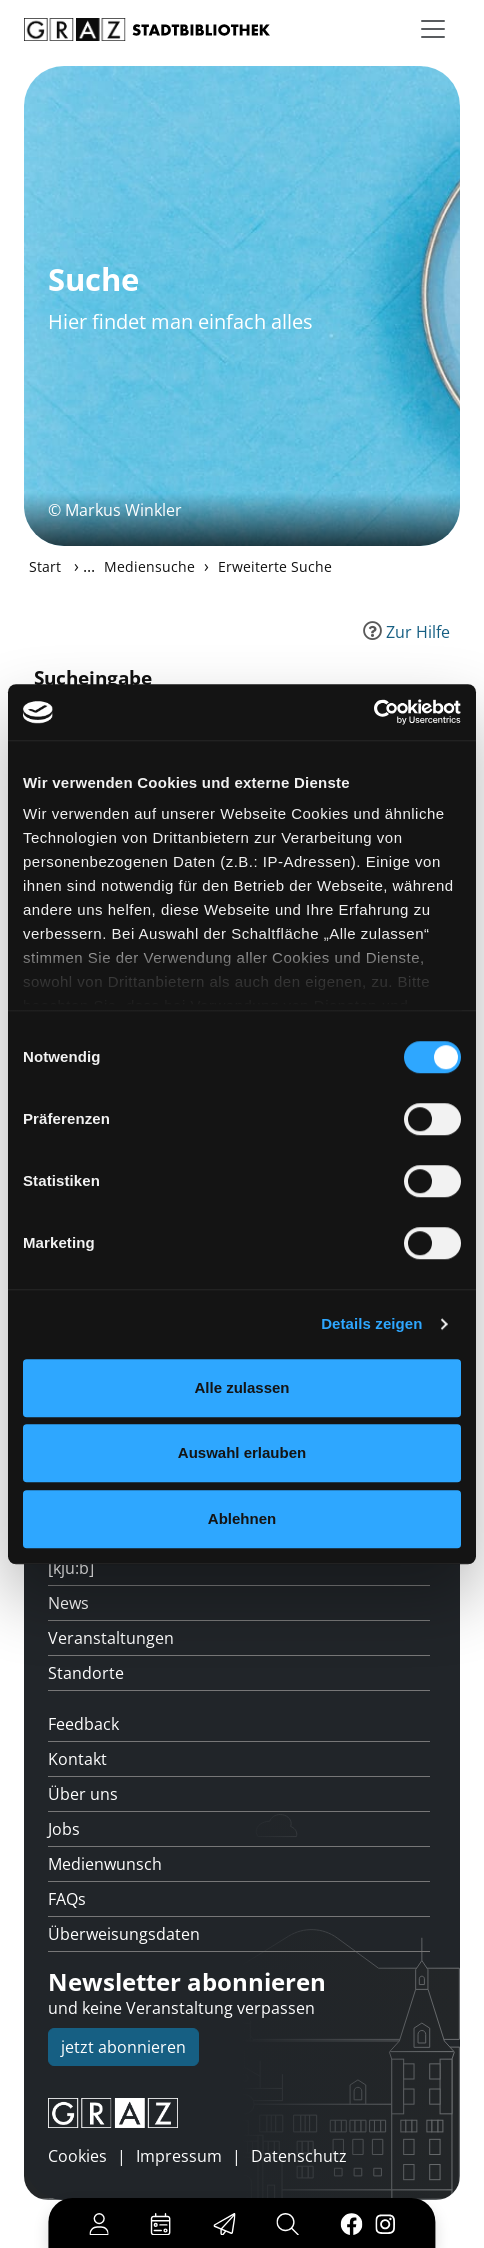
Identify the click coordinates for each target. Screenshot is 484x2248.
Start (45, 566)
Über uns (83, 1794)
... (89, 566)
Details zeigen (371, 1323)
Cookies (77, 2156)
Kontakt (77, 1759)
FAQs (67, 1899)
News (68, 1603)
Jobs (64, 1829)
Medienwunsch (105, 1864)
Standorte (86, 1673)
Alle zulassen (241, 1387)
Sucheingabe (93, 677)
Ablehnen (242, 1518)
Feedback (83, 1724)
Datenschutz (299, 2156)
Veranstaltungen (111, 1638)
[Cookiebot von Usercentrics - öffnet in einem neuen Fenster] (373, 712)
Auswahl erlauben (242, 1452)
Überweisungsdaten (124, 1934)
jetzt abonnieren (123, 2047)
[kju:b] (71, 1568)
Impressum (179, 2156)
